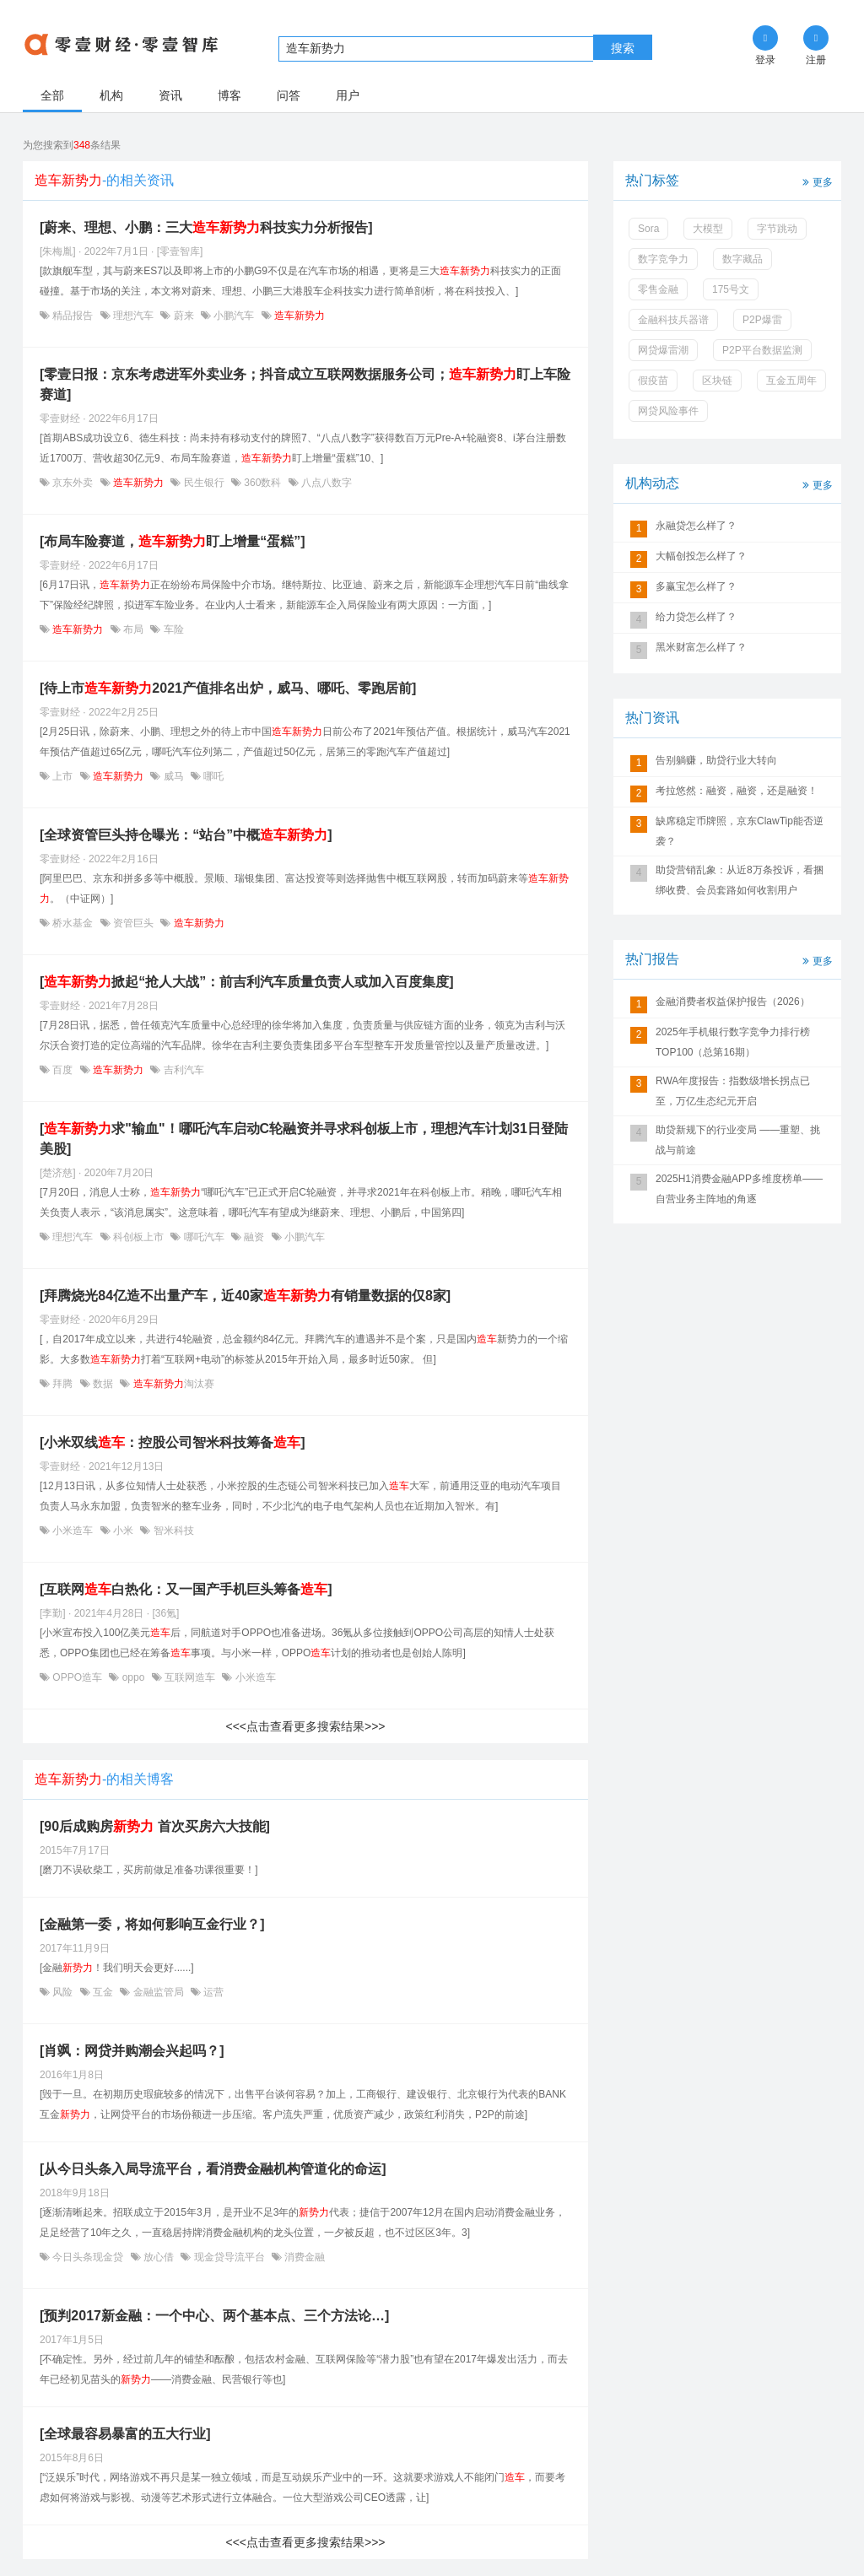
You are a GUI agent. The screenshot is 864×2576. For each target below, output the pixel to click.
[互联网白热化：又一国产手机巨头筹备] (186, 1589)
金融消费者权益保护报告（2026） (733, 1001)
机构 (111, 95)
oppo (133, 1677)
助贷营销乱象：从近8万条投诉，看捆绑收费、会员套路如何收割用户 (740, 880)
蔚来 (183, 315)
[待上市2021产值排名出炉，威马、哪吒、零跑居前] (228, 688)
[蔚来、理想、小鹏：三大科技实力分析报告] (206, 227)
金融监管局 (158, 1992)
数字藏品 (742, 259)
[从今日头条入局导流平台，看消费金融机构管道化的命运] (213, 2169)
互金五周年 (791, 380)
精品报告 (73, 315)
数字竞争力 (663, 259)
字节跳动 (777, 229)
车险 (171, 629)
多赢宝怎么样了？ (696, 586)
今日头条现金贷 (88, 2257)
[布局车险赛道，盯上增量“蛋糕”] (172, 541)
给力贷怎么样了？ (696, 617)
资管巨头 (134, 923)
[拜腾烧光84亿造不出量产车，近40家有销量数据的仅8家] (245, 1295)
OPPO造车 (77, 1677)
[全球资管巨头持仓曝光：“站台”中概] (186, 835)
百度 (63, 1070)
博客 (229, 95)
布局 (134, 629)
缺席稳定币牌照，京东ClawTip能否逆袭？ (740, 831)
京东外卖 (73, 483)
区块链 (717, 380)
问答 (288, 95)
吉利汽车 (181, 1070)
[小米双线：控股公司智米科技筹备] (172, 1442)
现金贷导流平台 (229, 2257)
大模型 (708, 229)
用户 (347, 95)
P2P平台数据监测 (762, 350)
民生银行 (204, 483)
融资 (254, 1237)
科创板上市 (139, 1237)
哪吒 (212, 776)
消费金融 (303, 2257)
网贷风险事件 (668, 411)
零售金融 (658, 289)
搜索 (622, 48)
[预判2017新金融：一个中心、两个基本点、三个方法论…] (214, 2316)
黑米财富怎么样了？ (701, 647)
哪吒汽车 (204, 1237)
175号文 (730, 289)
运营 (212, 1992)
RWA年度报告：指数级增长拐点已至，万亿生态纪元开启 (733, 1091)
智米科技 (171, 1530)
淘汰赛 (171, 1384)
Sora (648, 229)
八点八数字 (325, 483)
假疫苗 (653, 380)
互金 (103, 1992)
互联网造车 (190, 1677)
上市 (63, 776)
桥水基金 (73, 923)
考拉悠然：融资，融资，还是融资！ (737, 791)
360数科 (262, 483)
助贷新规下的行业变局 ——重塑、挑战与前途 (738, 1140)
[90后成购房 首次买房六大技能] (155, 1826)
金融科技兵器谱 (673, 320)
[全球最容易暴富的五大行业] (125, 2434)
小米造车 (73, 1530)
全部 (52, 95)
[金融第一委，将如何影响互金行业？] (152, 1924)
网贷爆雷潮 (663, 350)
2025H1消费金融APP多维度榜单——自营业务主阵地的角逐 (739, 1189)
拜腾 (63, 1384)
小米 (124, 1530)
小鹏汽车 (234, 315)
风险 (63, 1992)
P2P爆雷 (762, 320)
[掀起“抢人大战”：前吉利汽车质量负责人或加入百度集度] (247, 982)
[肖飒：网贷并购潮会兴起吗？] (132, 2051)
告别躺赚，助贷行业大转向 (716, 760)
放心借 (159, 2257)
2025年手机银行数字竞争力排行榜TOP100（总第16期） (733, 1042)
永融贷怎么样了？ (696, 526)
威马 (173, 776)
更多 (816, 181)
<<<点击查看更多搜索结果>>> (305, 1726)
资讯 (170, 95)
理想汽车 (134, 315)
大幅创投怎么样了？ (701, 556)
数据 (103, 1384)
